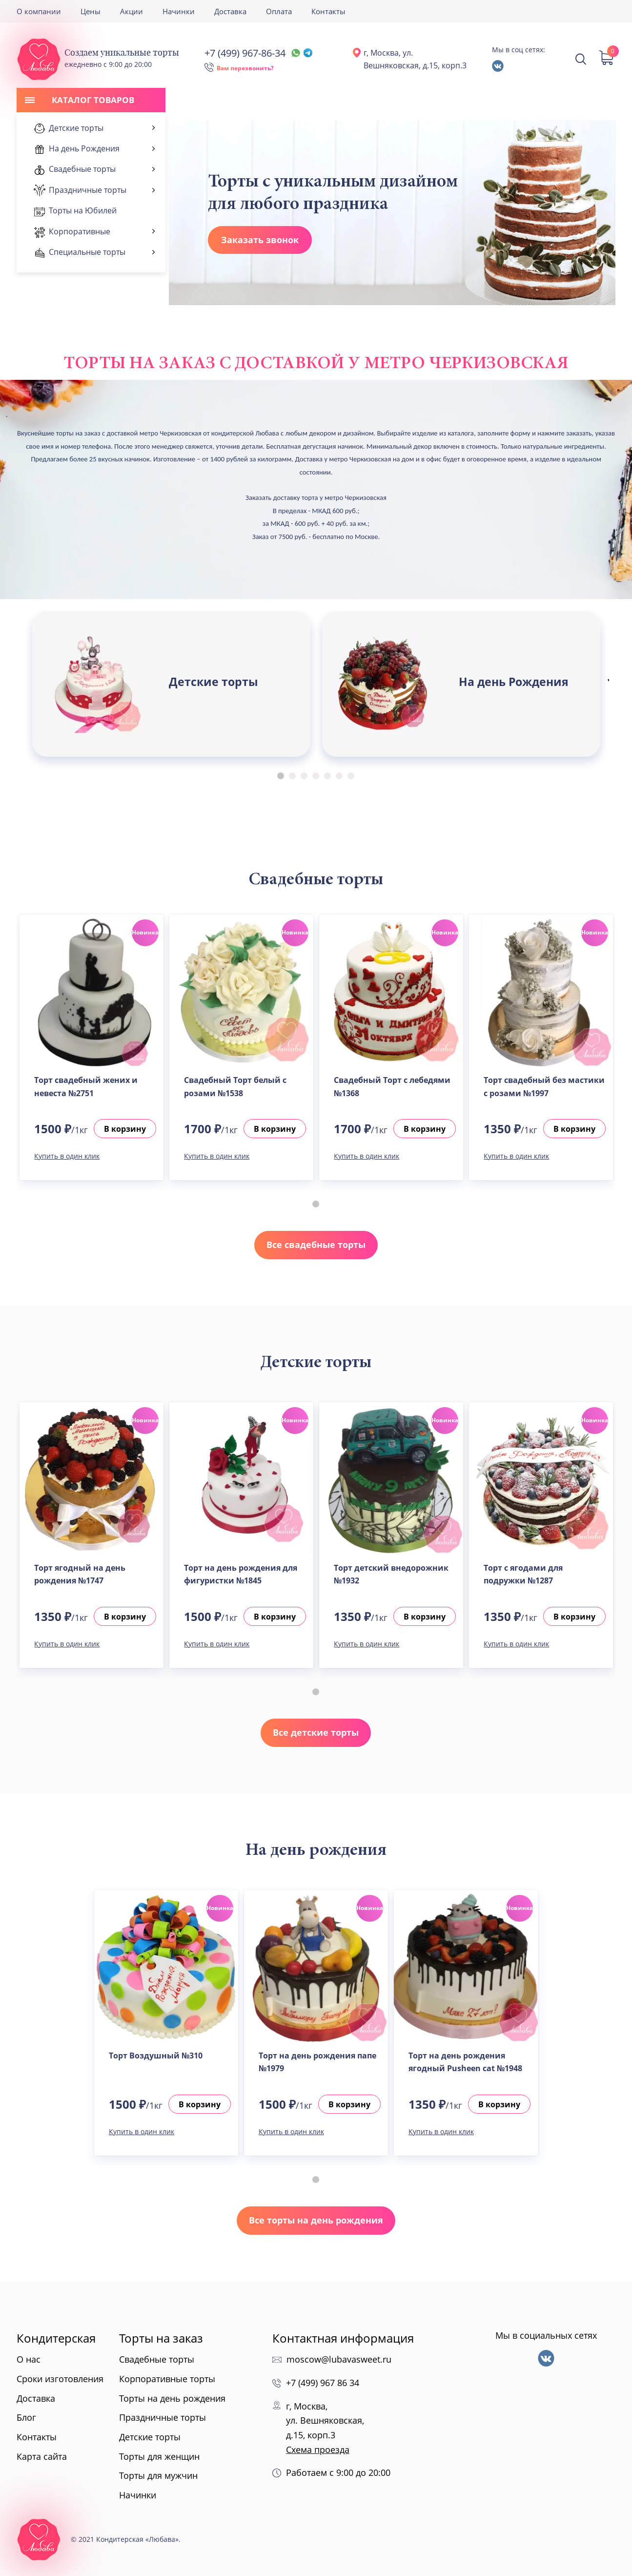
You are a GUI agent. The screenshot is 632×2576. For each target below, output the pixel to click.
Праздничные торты (162, 2417)
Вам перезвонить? (245, 68)
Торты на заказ (161, 2338)
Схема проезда (317, 2449)
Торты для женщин (159, 2456)
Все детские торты (316, 1732)
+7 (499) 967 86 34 (322, 2383)
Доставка (230, 11)
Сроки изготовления (60, 2379)
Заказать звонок (260, 240)
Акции (131, 11)
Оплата (279, 11)
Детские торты (213, 681)
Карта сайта (42, 2456)
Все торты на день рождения (316, 2220)
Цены (91, 11)
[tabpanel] (171, 684)
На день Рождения (514, 681)
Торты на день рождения (172, 2398)
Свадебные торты (156, 2359)
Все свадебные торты (316, 1244)
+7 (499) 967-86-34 (258, 53)
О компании (39, 11)
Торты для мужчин (158, 2475)
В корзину (125, 1128)
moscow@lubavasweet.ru (338, 2359)
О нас (29, 2359)
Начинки (179, 11)
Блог (26, 2417)
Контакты (328, 11)
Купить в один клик (67, 1156)
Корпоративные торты (167, 2379)
